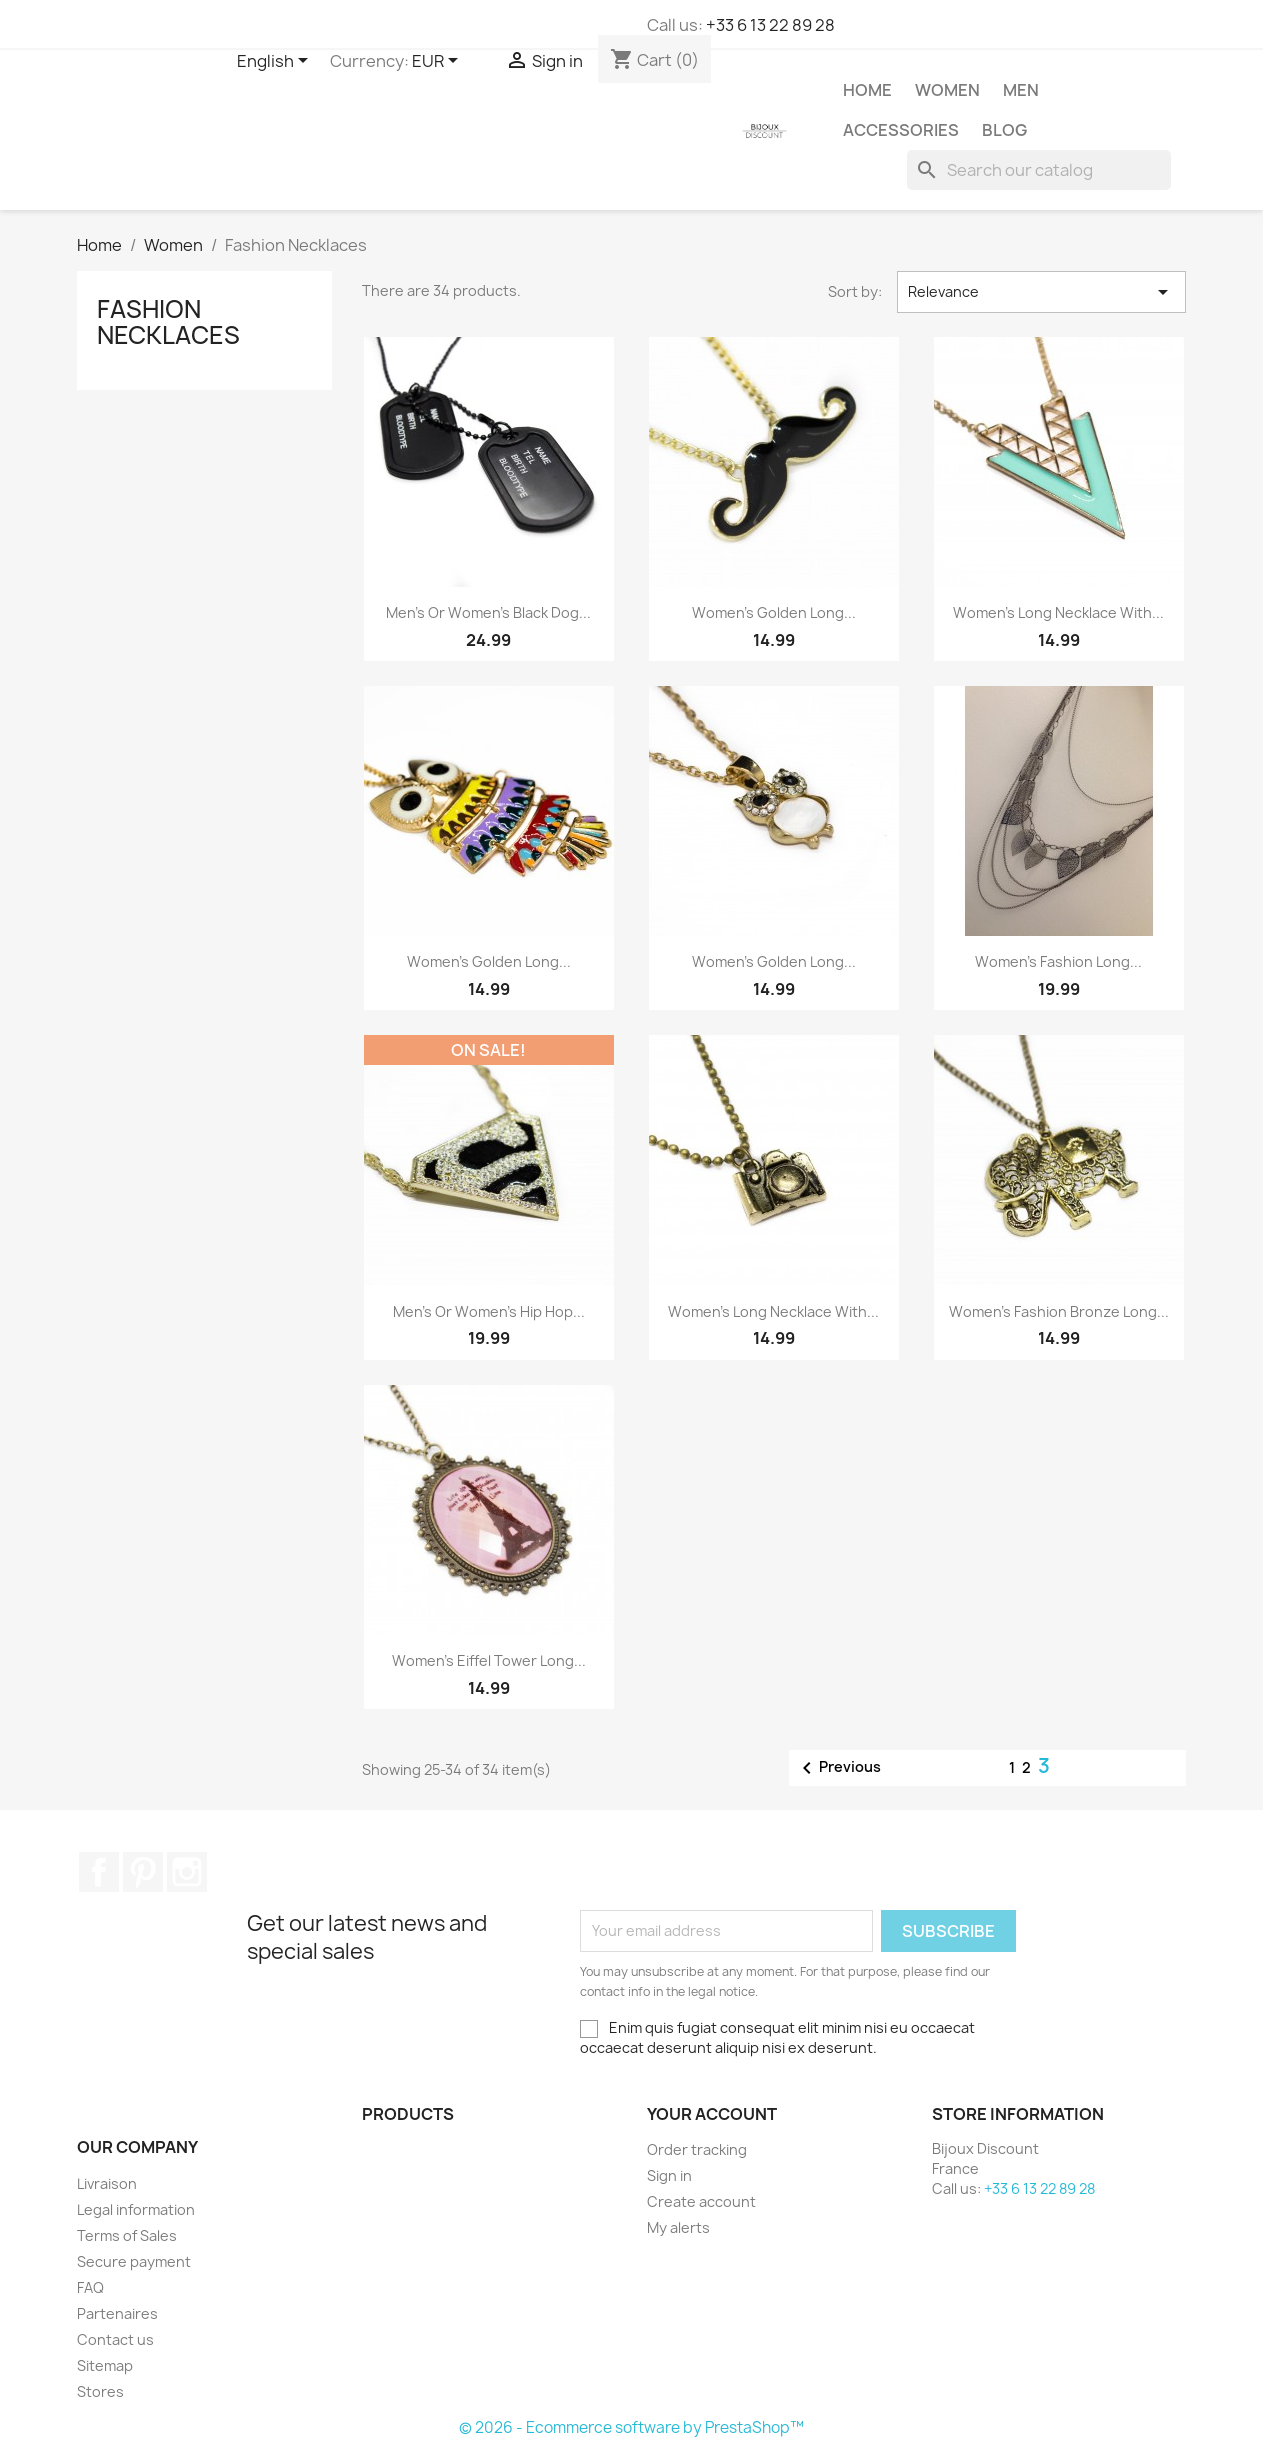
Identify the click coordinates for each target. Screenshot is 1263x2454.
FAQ (90, 2287)
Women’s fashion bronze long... (1059, 1311)
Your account (712, 2114)
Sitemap (105, 2365)
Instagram (187, 1872)
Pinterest (143, 1872)
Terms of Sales (127, 2235)
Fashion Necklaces (168, 322)
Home (867, 90)
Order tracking (697, 2149)
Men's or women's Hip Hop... (489, 1311)
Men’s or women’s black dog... (488, 612)
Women (947, 90)
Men (1021, 90)
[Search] (1039, 170)
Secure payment (134, 2261)
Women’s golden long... (774, 612)
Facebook (99, 1872)
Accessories (901, 130)
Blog (1004, 130)
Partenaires (117, 2313)
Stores (100, 2391)
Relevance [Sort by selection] (1041, 292)
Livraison (107, 2183)
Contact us (115, 2339)
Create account (701, 2201)
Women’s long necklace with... (1058, 612)
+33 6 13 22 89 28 (770, 25)
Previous (838, 1768)
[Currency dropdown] (438, 62)
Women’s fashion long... (1058, 961)
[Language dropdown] (276, 62)
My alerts (678, 2227)
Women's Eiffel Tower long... (489, 1660)
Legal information (136, 2209)
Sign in (669, 2175)
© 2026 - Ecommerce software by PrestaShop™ (631, 2427)
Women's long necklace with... (773, 1311)
